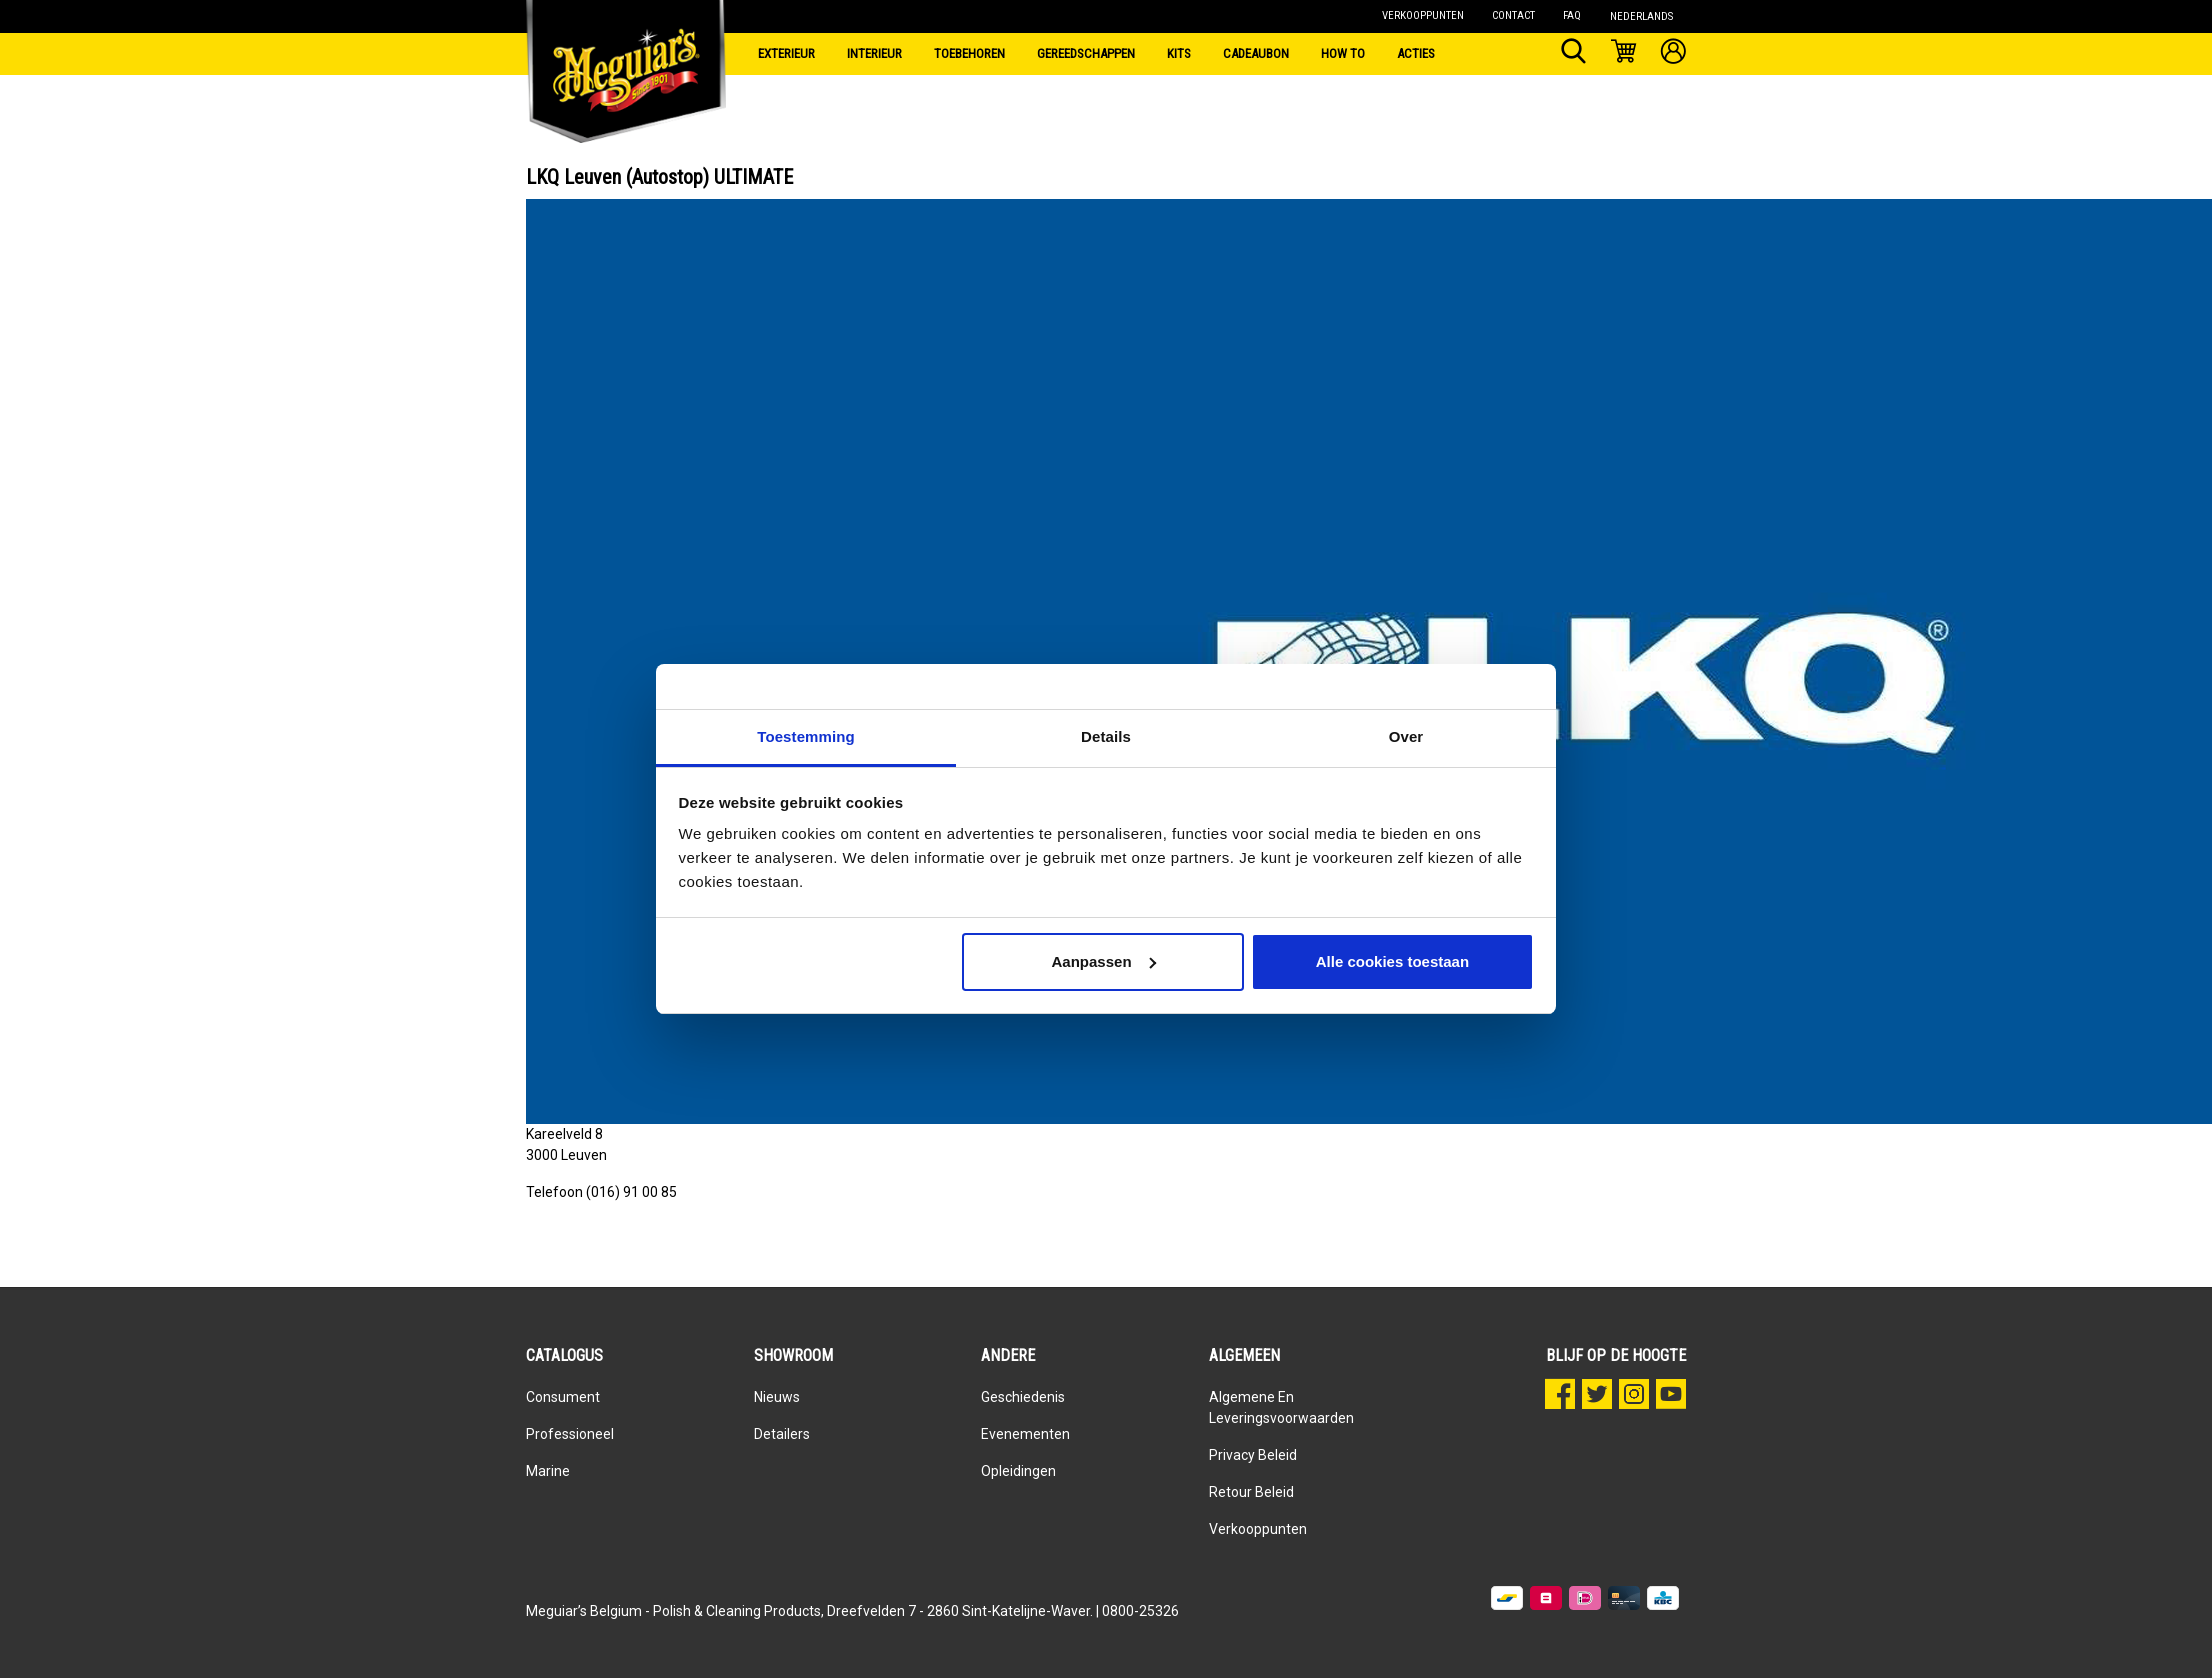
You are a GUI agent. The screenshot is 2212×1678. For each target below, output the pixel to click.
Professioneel (570, 1434)
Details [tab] (1106, 736)
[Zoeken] (1573, 54)
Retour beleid (1251, 1492)
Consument (563, 1397)
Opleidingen (1018, 1471)
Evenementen (1025, 1434)
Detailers (782, 1434)
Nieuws (777, 1397)
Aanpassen (1104, 961)
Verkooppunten (1258, 1529)
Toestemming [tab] (806, 736)
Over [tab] (1406, 736)
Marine (548, 1471)
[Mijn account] (1673, 54)
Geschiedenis (1023, 1397)
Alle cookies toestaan (1392, 961)
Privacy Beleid (1253, 1455)
